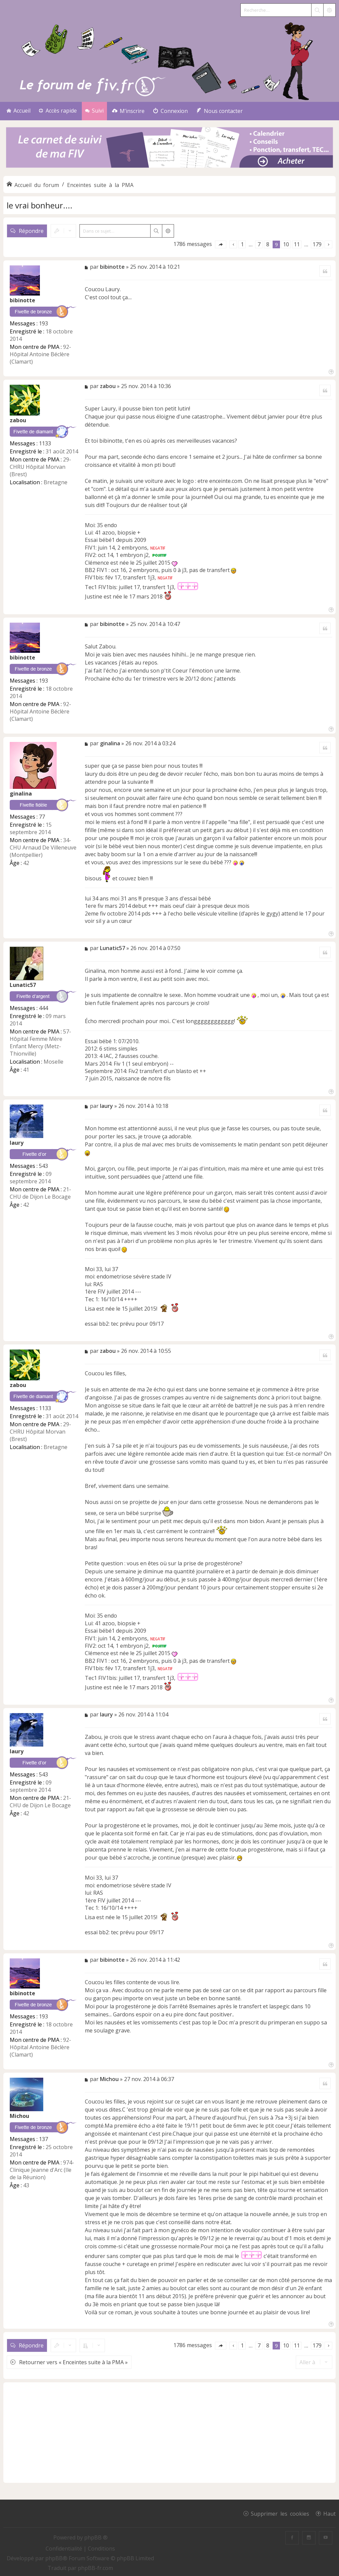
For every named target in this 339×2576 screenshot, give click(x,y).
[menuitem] (128, 111)
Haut (329, 2513)
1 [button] (242, 244)
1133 (45, 443)
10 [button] (286, 244)
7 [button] (259, 244)
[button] (220, 244)
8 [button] (267, 244)
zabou (18, 420)
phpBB (54, 2558)
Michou (19, 2116)
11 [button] (297, 244)
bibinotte (22, 300)
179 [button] (317, 244)
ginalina (21, 793)
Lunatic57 (23, 985)
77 (42, 816)
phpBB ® (96, 2537)
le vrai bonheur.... (39, 205)
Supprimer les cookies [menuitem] (280, 2513)
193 (43, 323)
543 (43, 1166)
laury (16, 1142)
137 (43, 2139)
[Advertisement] (169, 2432)
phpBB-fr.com (95, 2568)
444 (43, 1008)
